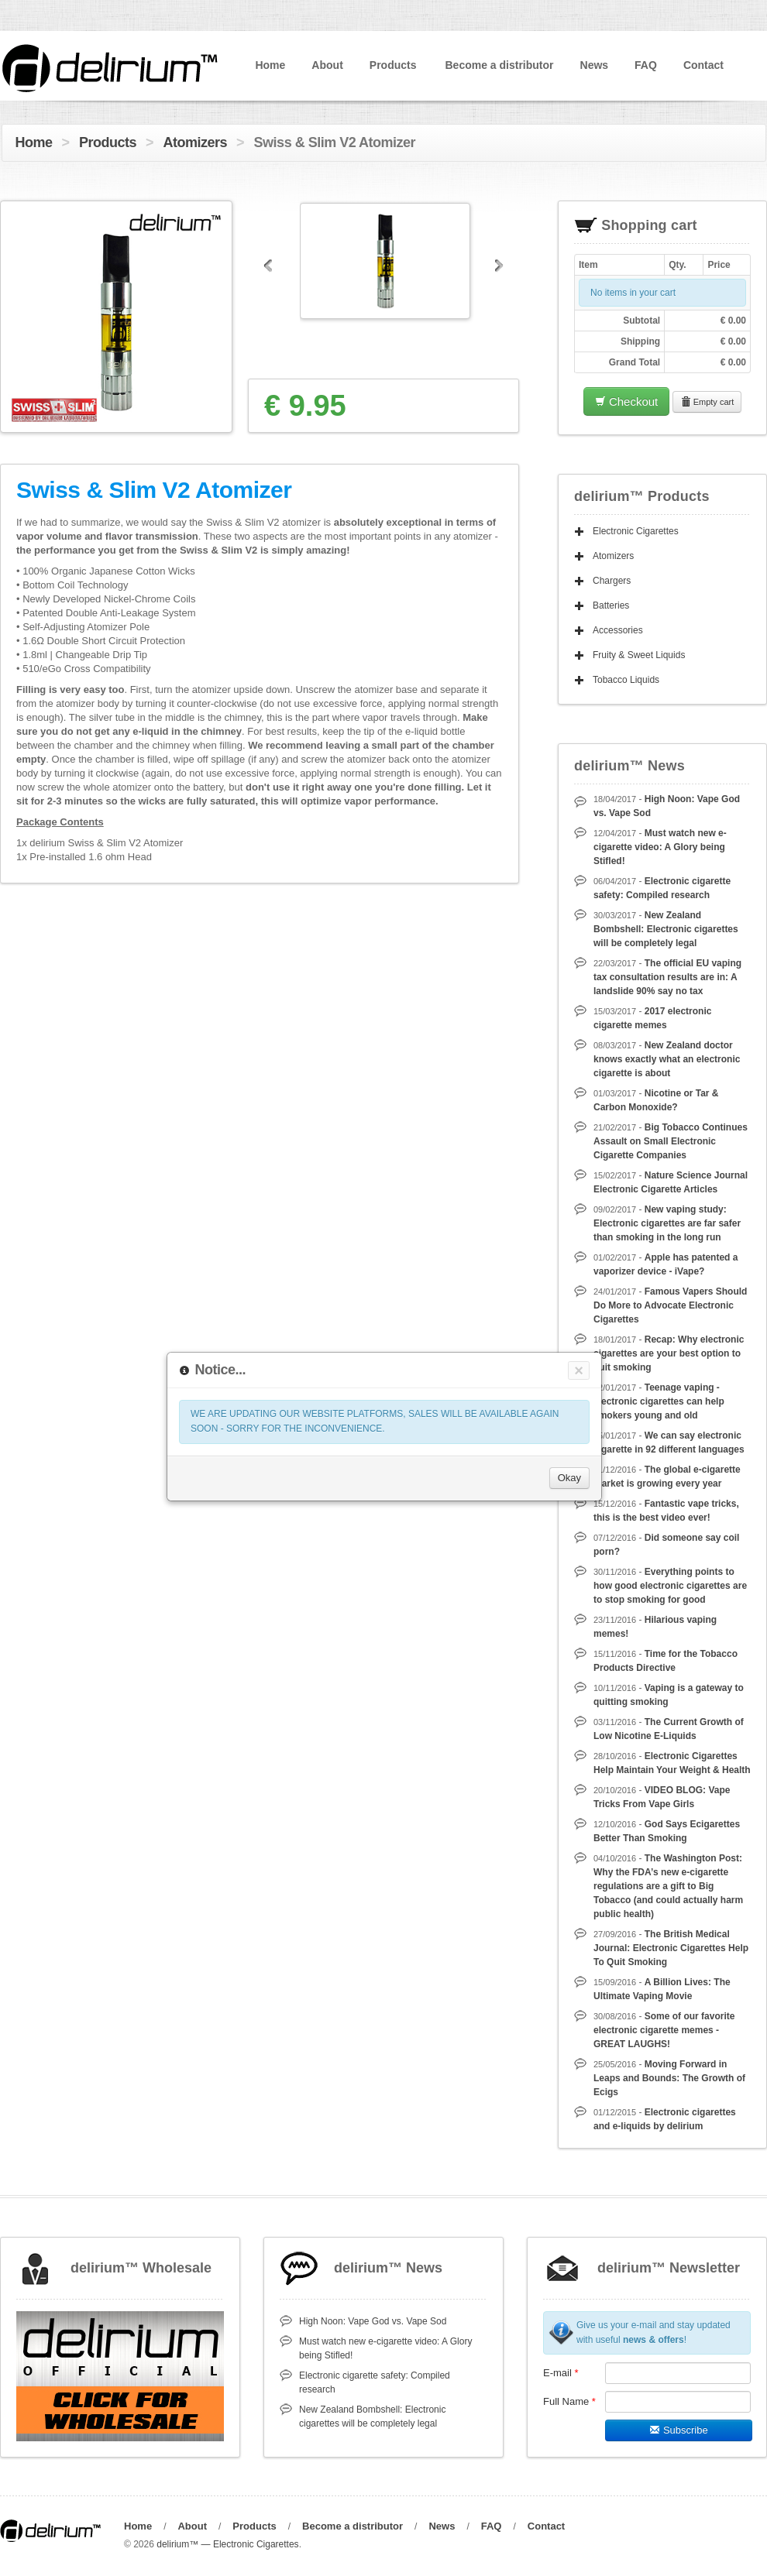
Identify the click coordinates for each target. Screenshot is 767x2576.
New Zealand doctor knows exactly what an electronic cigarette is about (666, 1059)
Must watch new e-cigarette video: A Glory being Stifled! (660, 847)
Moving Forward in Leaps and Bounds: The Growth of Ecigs (669, 2078)
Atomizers (195, 142)
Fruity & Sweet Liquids (639, 655)
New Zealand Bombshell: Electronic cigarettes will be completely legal (665, 929)
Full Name (569, 2401)
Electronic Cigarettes (636, 531)
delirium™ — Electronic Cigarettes (227, 2544)
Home (270, 65)
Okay (569, 1478)
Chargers (612, 580)
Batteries (611, 605)
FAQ (646, 65)
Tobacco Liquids (626, 679)
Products (393, 65)
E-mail (561, 2373)
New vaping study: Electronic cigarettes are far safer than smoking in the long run (667, 1223)
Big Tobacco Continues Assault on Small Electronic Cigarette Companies (670, 1141)
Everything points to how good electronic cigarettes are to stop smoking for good (670, 1585)
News (594, 65)
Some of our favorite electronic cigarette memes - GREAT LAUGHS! (663, 2030)
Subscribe (678, 2430)
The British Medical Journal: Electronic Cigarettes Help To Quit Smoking (670, 1948)
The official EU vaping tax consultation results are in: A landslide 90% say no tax (667, 977)
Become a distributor (499, 65)
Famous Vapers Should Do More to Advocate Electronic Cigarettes (670, 1305)
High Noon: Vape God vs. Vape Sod (372, 2321)
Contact (703, 65)
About (326, 65)
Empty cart (707, 401)
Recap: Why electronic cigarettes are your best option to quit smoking (668, 1353)
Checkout (627, 401)
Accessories (618, 630)
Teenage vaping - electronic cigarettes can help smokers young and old (658, 1401)
